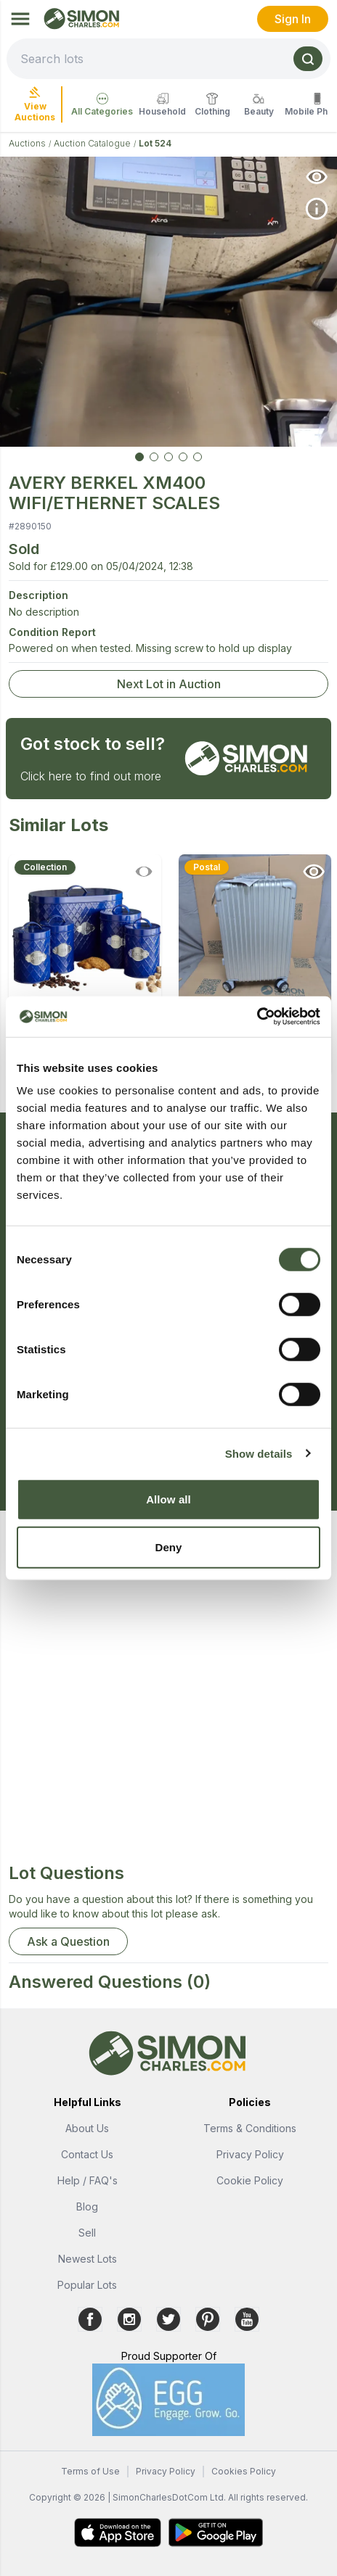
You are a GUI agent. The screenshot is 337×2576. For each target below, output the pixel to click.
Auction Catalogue (92, 143)
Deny (168, 1546)
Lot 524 (155, 143)
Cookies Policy (243, 2471)
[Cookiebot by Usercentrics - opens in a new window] (256, 1016)
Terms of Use (90, 2471)
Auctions (27, 143)
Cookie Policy (249, 2180)
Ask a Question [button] (68, 1941)
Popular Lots (87, 2285)
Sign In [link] (293, 19)
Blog (87, 2206)
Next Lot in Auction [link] (169, 684)
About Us (87, 2128)
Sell (87, 2232)
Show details (259, 1453)
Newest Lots (87, 2259)
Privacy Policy (250, 2154)
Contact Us (87, 2154)
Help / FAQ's (87, 2180)
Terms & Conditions (249, 2128)
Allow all (168, 1499)
